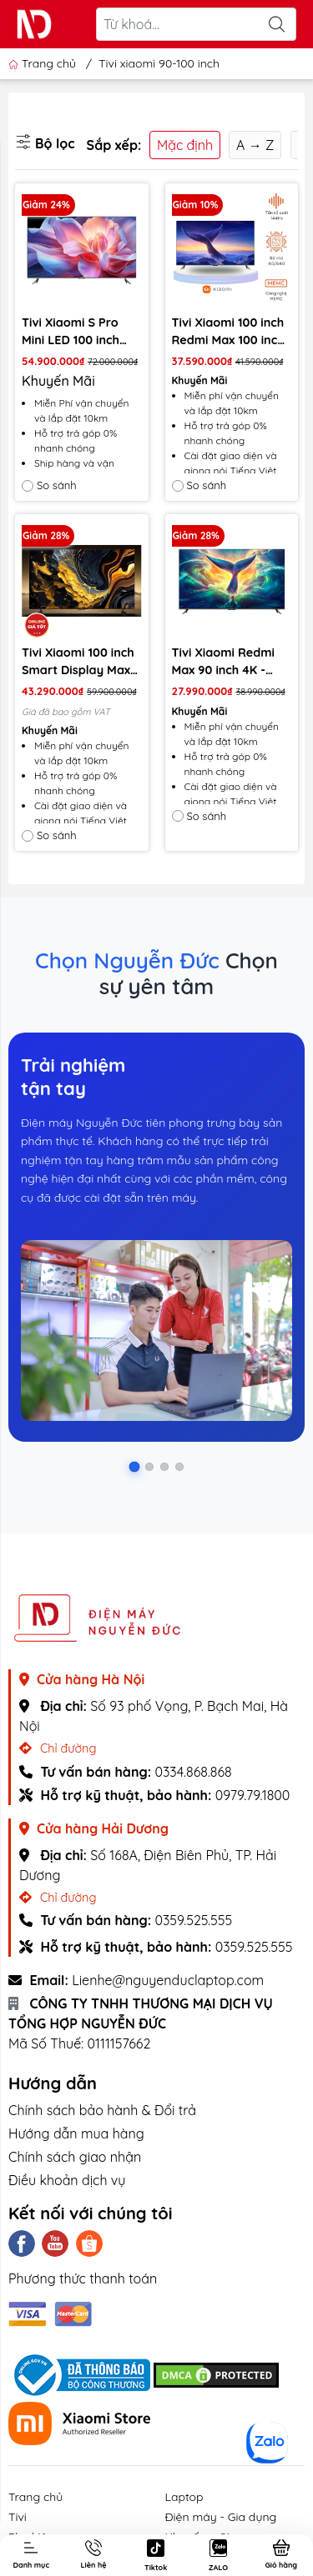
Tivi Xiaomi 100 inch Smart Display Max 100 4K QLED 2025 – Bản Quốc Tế (78, 662)
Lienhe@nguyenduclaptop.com (168, 1980)
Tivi (17, 2516)
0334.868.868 (192, 1771)
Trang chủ (43, 63)
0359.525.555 (193, 1920)
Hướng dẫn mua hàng (76, 2133)
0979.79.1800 (252, 1795)
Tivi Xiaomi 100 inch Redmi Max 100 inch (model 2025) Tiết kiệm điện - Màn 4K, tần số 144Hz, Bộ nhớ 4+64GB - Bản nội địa (228, 332)
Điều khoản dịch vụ (66, 2180)
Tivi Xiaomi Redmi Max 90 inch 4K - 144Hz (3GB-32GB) (223, 662)
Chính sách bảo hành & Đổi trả (102, 2110)
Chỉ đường (57, 1748)
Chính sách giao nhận (74, 2156)
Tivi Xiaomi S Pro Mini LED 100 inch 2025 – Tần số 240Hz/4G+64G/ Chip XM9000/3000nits (73, 332)
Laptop (184, 2496)
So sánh (49, 485)
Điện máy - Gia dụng (221, 2516)
